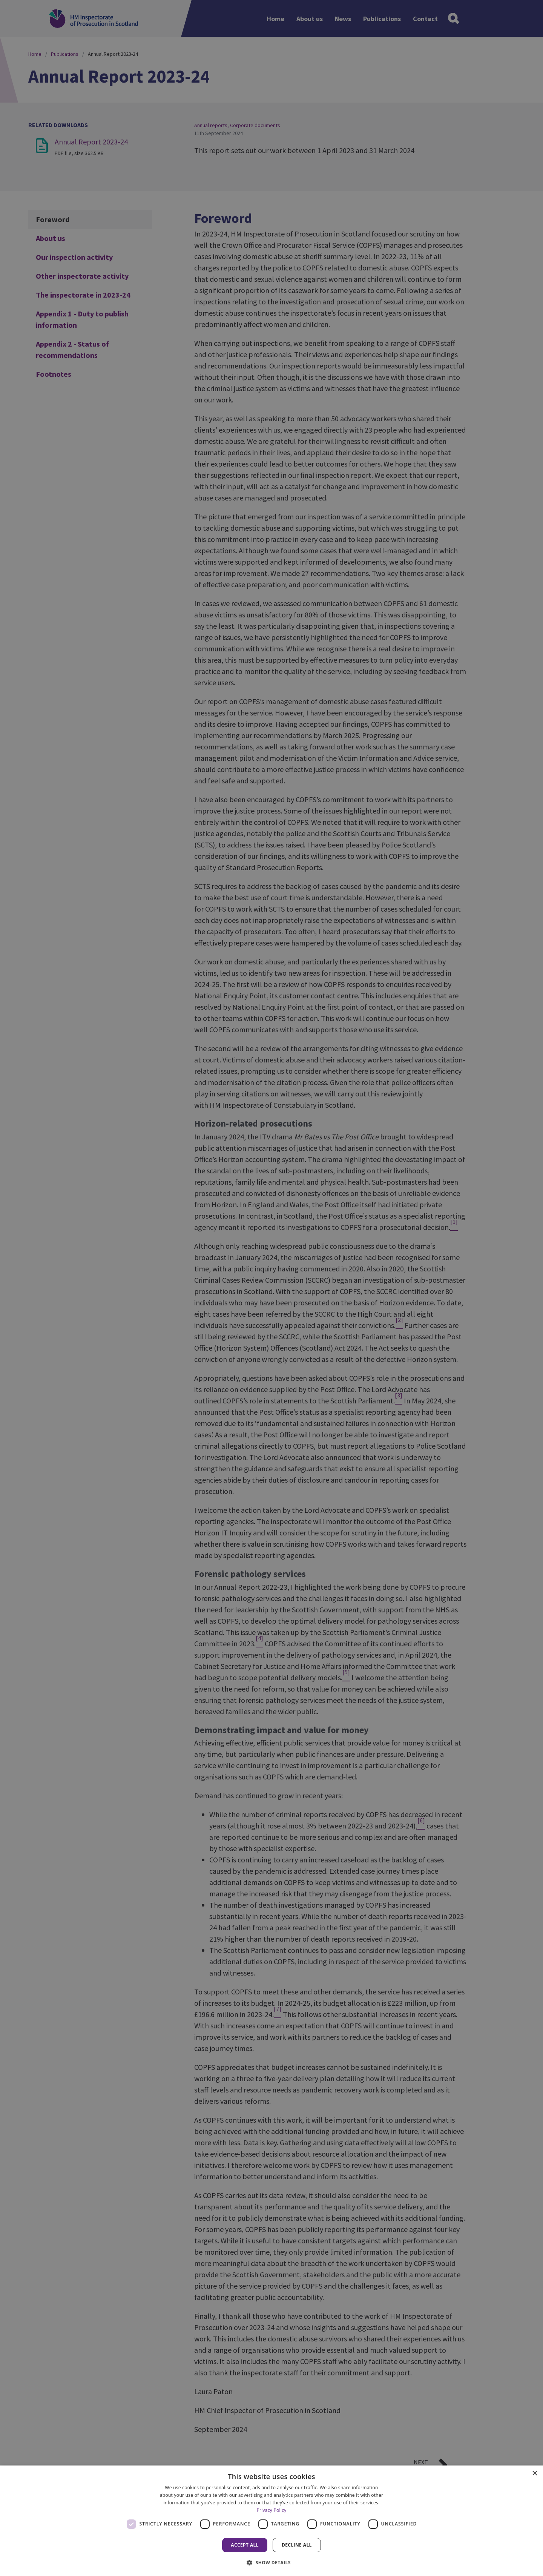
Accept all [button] (245, 2545)
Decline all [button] (297, 2545)
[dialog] (271, 2520)
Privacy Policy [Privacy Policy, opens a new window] (271, 2510)
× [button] (534, 2473)
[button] (271, 2562)
